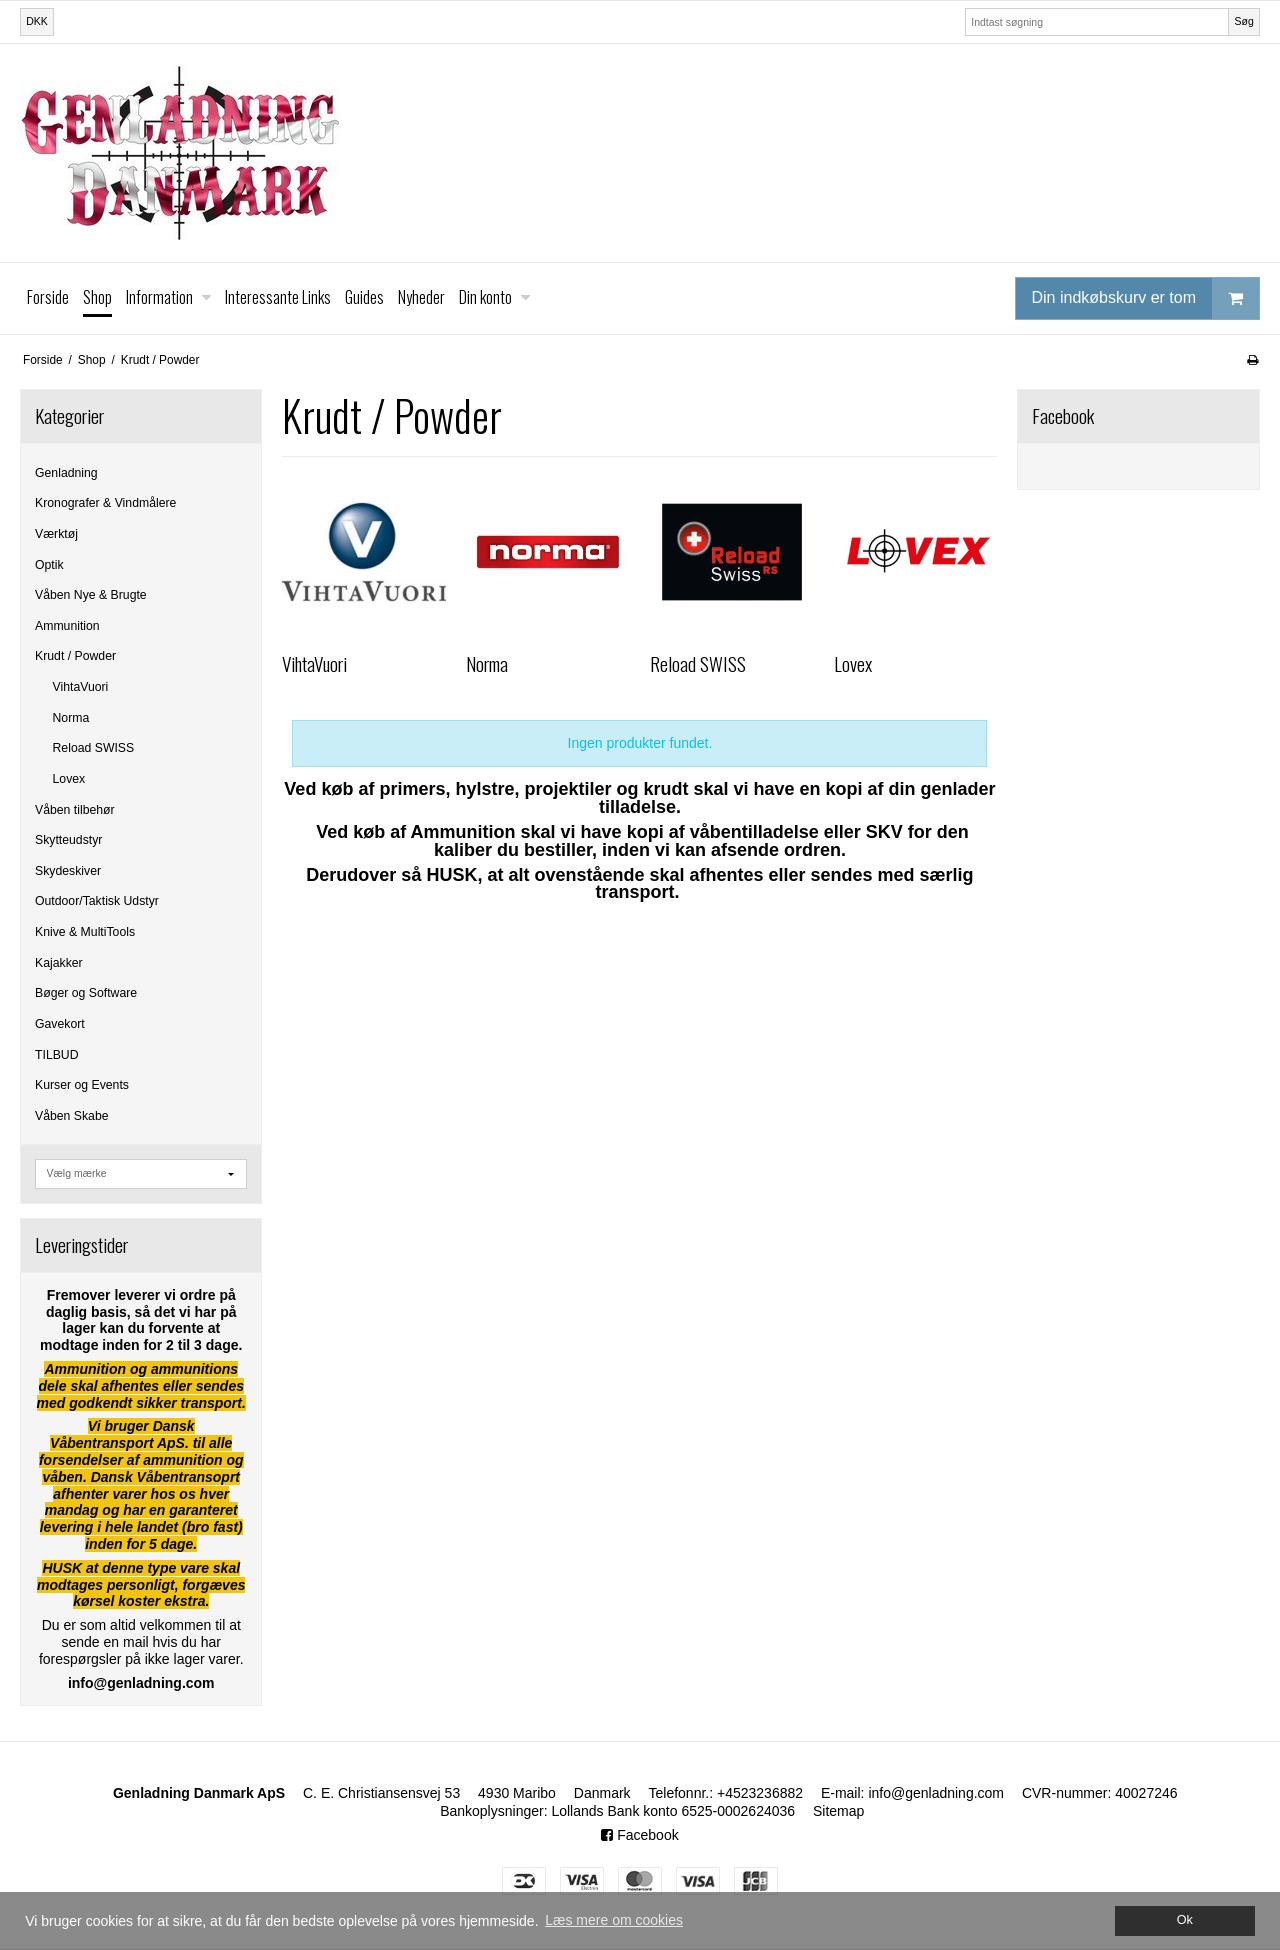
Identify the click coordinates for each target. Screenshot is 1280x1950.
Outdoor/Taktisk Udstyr (97, 901)
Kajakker (59, 963)
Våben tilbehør (75, 810)
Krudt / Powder (75, 656)
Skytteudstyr (68, 840)
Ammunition (67, 626)
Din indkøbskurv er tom (1146, 298)
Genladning (66, 473)
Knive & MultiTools (85, 932)
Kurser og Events (82, 1085)
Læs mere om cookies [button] (614, 1920)
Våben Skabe (72, 1116)
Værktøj (56, 534)
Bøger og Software (86, 993)
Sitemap (838, 1811)
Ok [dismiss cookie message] (1185, 1920)
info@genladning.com (936, 1793)
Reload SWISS (94, 748)
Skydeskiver (68, 871)
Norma (71, 718)
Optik (49, 565)
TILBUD (57, 1055)
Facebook (639, 1835)
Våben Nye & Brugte (91, 595)
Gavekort (60, 1024)
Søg (1243, 21)
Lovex (69, 779)
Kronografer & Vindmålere (105, 503)
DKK (37, 21)
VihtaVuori (81, 687)
